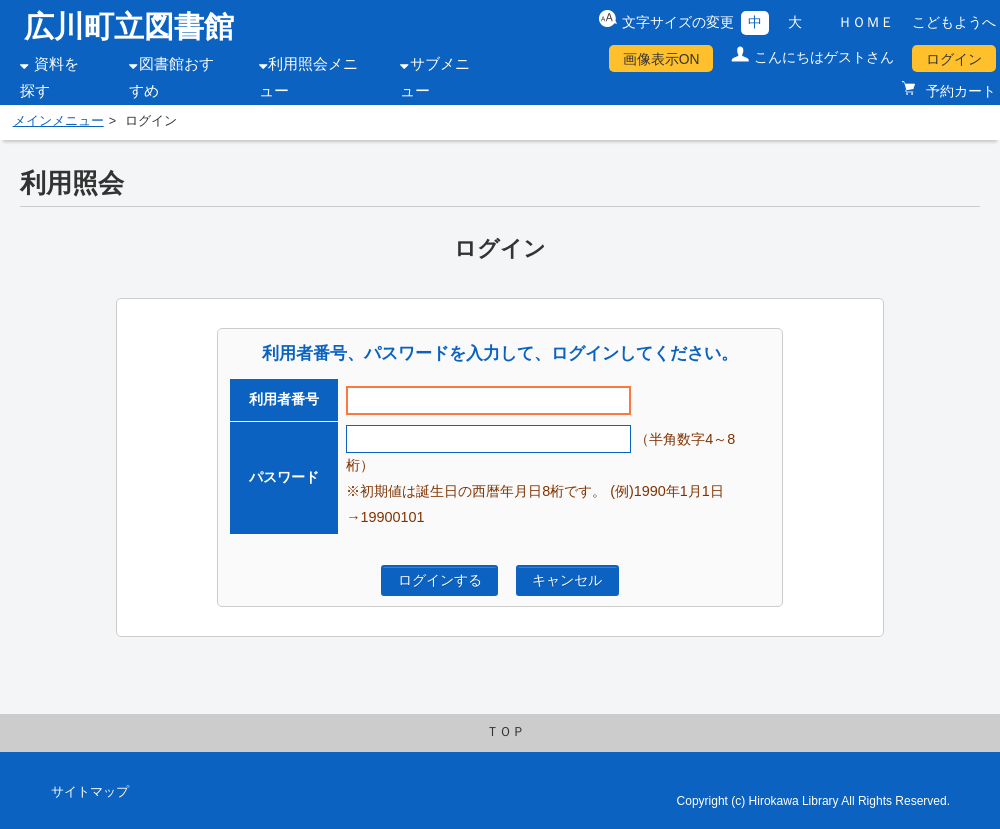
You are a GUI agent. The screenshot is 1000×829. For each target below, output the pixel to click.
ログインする (440, 580)
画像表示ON (661, 59)
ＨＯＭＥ (866, 22)
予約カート (959, 91)
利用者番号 (284, 399)
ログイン (954, 59)
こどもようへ (954, 22)
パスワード (284, 477)
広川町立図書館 (129, 26)
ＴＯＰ (505, 732)
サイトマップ (90, 792)
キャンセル (567, 580)
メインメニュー (58, 121)
